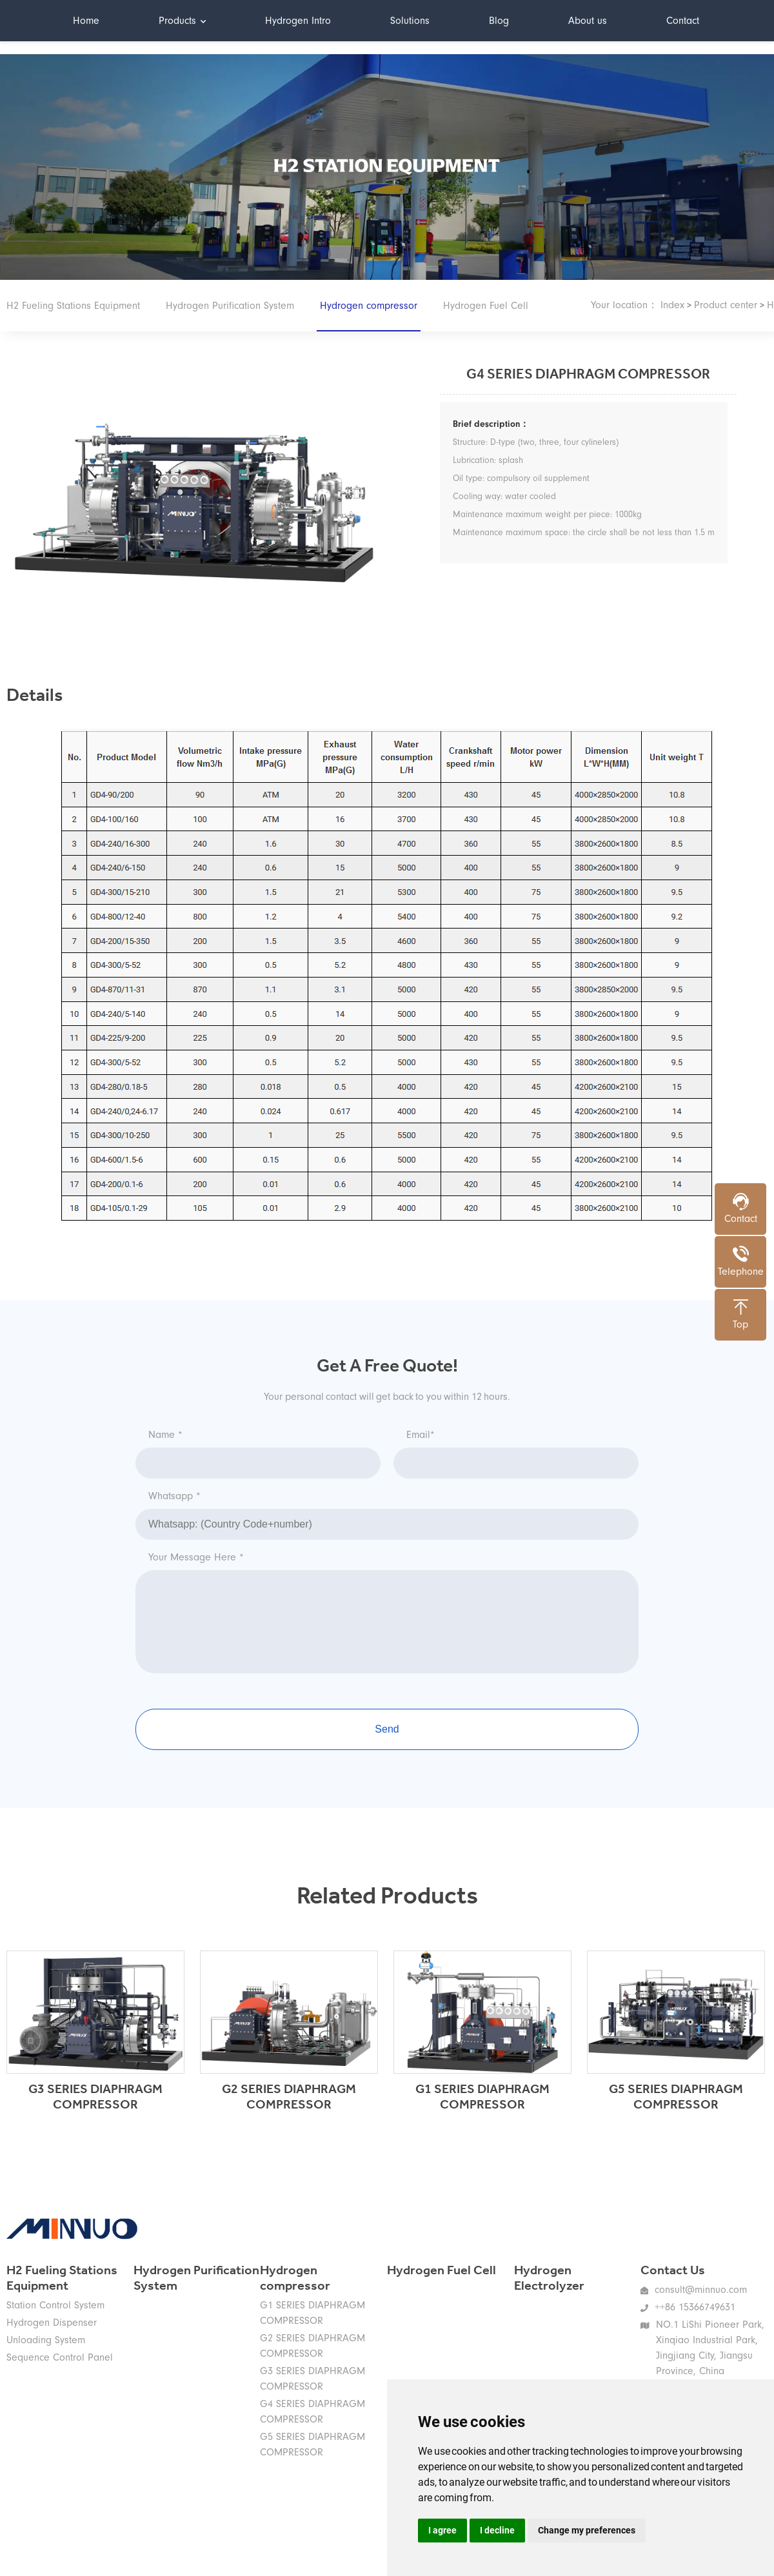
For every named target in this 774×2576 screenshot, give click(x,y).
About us (587, 20)
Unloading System (45, 2340)
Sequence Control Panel (59, 2357)
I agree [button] (442, 2530)
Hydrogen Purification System (230, 305)
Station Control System (55, 2305)
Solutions (410, 20)
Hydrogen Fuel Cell (485, 305)
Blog (499, 20)
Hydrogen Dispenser (51, 2322)
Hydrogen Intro (298, 20)
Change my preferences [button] (586, 2530)
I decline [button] (497, 2530)
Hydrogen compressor (369, 315)
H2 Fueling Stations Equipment (73, 305)
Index (672, 305)
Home (86, 20)
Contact (682, 20)
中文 (748, 20)
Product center (725, 305)
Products (182, 20)
